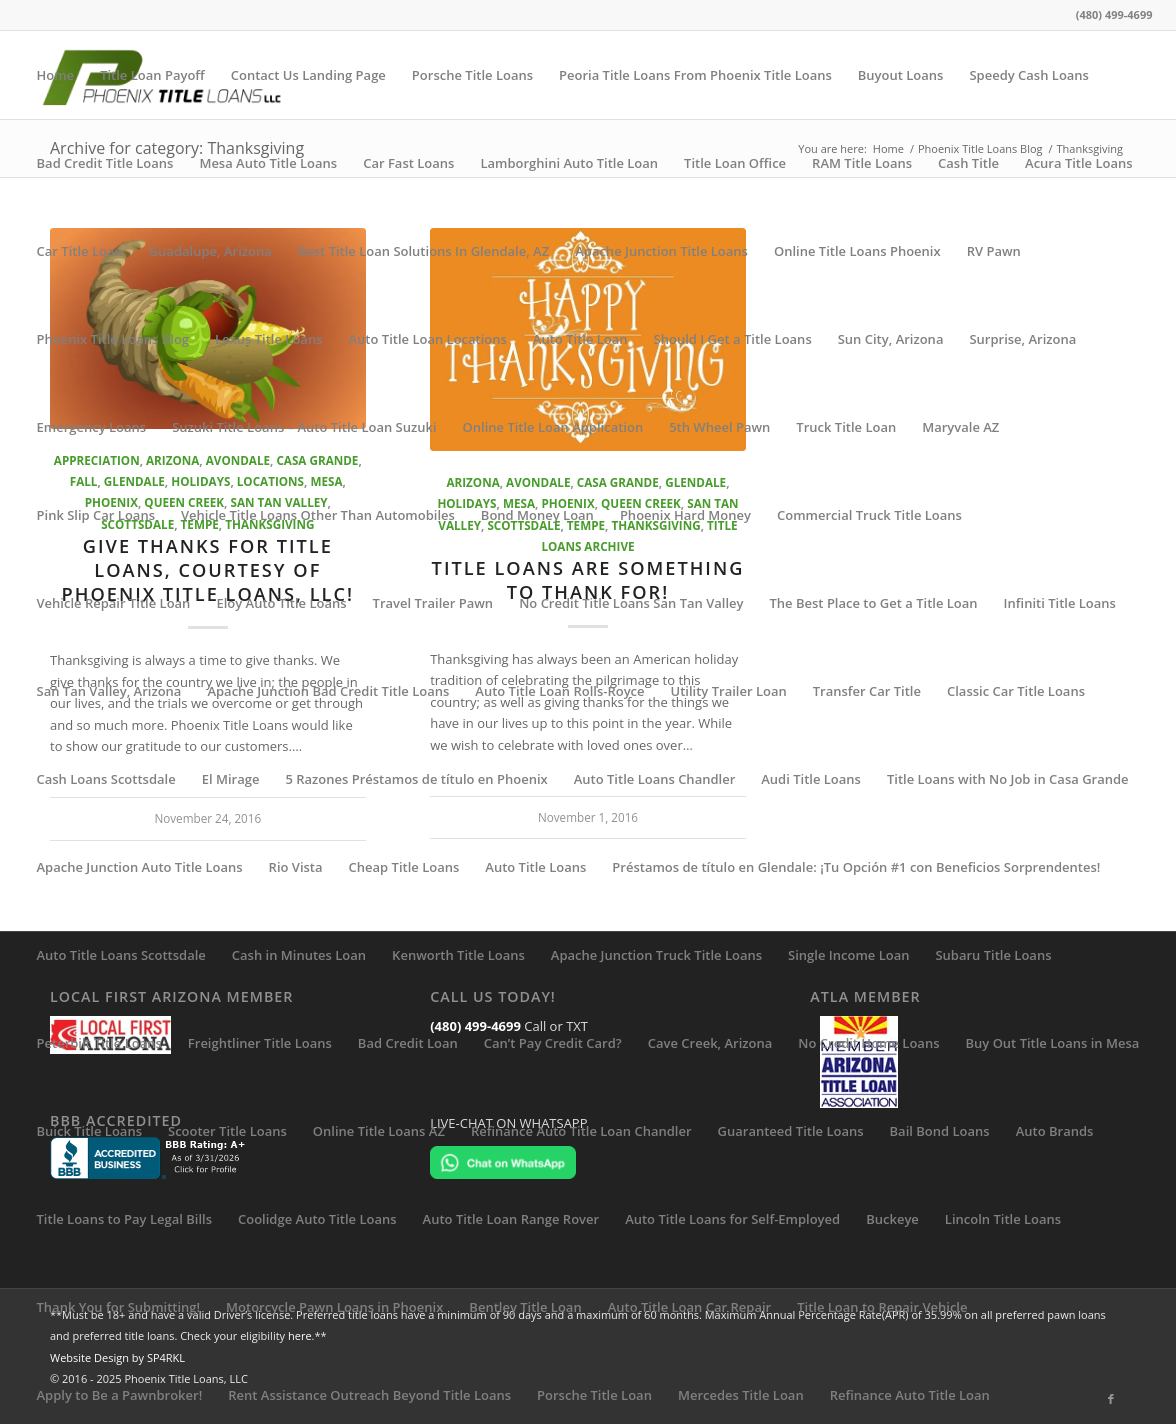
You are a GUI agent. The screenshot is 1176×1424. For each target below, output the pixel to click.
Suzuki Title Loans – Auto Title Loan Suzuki (304, 427)
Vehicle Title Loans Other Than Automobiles (318, 515)
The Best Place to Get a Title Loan (874, 603)
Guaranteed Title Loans (791, 1131)
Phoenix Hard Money (685, 515)
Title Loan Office (735, 163)
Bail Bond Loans (940, 1131)
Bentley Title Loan (525, 1307)
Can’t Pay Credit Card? (553, 1043)
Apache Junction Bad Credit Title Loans (328, 691)
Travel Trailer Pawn (433, 603)
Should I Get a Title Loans (733, 339)
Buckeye (892, 1219)
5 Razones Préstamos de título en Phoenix (416, 779)
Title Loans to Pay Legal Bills (125, 1219)
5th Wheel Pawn (719, 427)
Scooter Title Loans (227, 1131)
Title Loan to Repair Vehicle (882, 1307)
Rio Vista (296, 867)
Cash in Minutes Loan (299, 955)
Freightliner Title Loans (260, 1043)
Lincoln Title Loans (1003, 1219)
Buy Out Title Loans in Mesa (1052, 1043)
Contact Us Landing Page (308, 75)
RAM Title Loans (862, 163)
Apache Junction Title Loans (661, 251)
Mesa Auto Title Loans (268, 163)
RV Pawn (994, 251)
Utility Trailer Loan (729, 691)
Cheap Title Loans (404, 867)
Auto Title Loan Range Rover (511, 1219)
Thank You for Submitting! (119, 1307)
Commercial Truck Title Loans (869, 515)
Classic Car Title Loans (1016, 691)
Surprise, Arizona (1022, 339)
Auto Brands (1055, 1131)
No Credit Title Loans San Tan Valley (631, 603)
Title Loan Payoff (152, 75)
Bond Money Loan (537, 515)
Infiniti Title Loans (1060, 603)
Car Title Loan (80, 251)
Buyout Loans (901, 75)
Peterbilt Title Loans (99, 1043)
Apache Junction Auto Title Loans (140, 867)
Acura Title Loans (1079, 163)
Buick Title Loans (89, 1131)
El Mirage (231, 779)
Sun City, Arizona (891, 339)
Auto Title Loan (580, 339)
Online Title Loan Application (553, 427)
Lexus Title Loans (268, 339)
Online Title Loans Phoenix (857, 251)
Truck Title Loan (846, 427)
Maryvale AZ (960, 427)
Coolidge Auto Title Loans (317, 1219)
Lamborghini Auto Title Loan (569, 163)
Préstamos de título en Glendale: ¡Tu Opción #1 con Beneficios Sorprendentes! (856, 867)
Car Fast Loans (408, 163)
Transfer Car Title (867, 691)
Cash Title (968, 163)
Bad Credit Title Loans (105, 163)
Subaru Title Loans (993, 955)
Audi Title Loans (811, 779)
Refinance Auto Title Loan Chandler (581, 1131)
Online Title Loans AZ (379, 1131)
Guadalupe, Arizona (210, 251)
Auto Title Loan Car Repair (690, 1307)
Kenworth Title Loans (458, 955)
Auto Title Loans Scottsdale (121, 955)
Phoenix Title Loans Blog (113, 339)
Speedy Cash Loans (1029, 75)
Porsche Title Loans (472, 75)
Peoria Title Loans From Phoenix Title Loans (695, 75)
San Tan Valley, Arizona (109, 691)
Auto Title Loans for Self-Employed (732, 1219)
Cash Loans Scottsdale (106, 779)
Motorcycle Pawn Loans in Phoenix (334, 1307)
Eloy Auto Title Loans (281, 603)
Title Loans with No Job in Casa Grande (1008, 779)
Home (56, 75)
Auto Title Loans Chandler (655, 779)
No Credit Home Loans (868, 1043)
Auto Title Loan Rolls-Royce (559, 691)
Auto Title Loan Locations (427, 339)
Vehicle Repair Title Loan (114, 603)
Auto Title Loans (535, 867)
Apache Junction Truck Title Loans (656, 955)
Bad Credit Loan (408, 1043)
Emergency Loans (92, 427)
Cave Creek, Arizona (710, 1043)
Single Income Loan (848, 955)
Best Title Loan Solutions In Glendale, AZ (423, 251)
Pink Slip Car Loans (96, 515)
